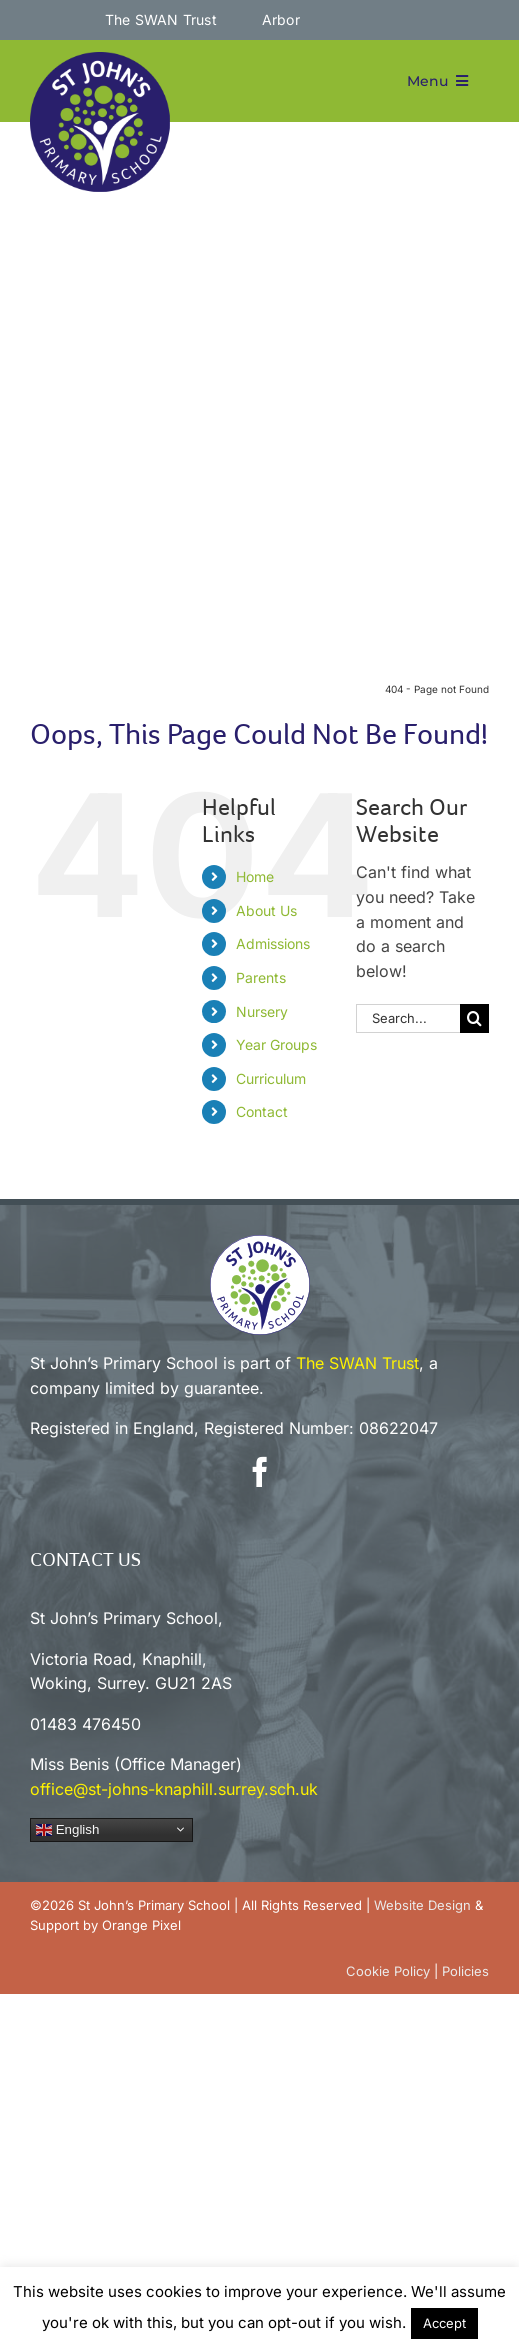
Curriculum (271, 1078)
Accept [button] (444, 2323)
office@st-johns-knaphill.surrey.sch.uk (174, 1789)
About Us (266, 910)
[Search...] (408, 1018)
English (67, 1829)
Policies (465, 1971)
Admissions (273, 943)
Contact (262, 1111)
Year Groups (276, 1044)
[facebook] (260, 1472)
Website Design (422, 1905)
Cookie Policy (388, 1971)
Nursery (262, 1011)
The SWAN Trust (357, 1363)
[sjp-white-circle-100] (260, 1243)
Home (255, 876)
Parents (261, 977)
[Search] (474, 1018)
